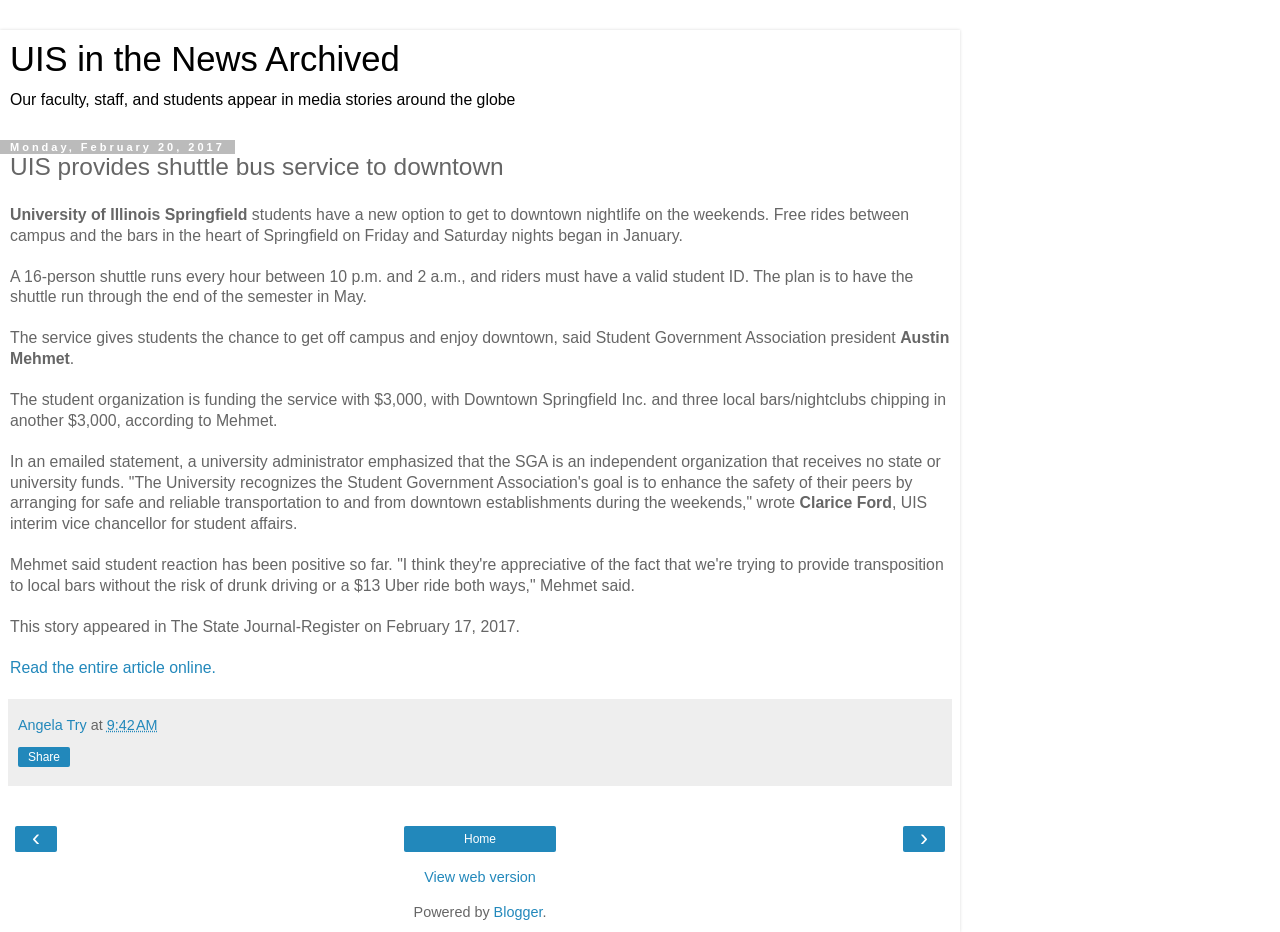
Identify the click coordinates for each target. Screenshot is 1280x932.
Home (480, 839)
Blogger (518, 912)
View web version (480, 877)
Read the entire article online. (113, 667)
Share (44, 757)
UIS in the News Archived (205, 59)
